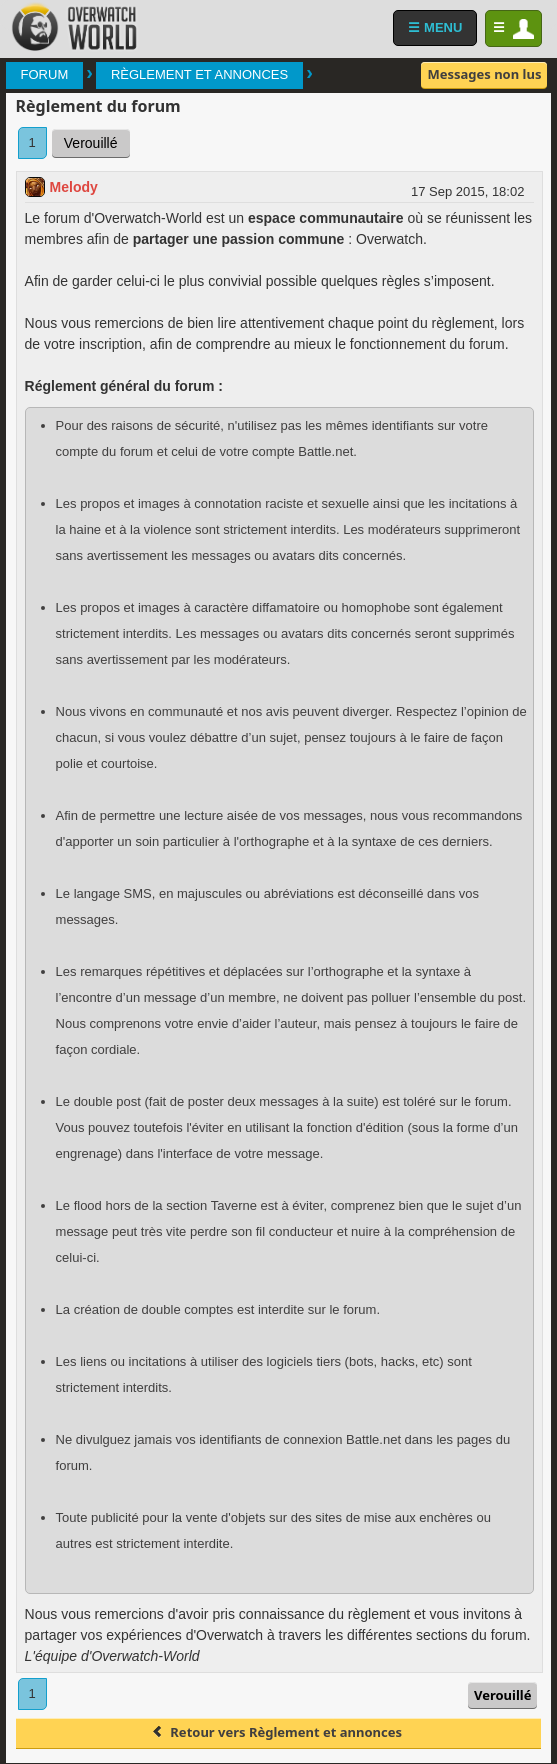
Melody (74, 187)
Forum (45, 74)
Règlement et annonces (199, 74)
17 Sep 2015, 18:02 (468, 191)
